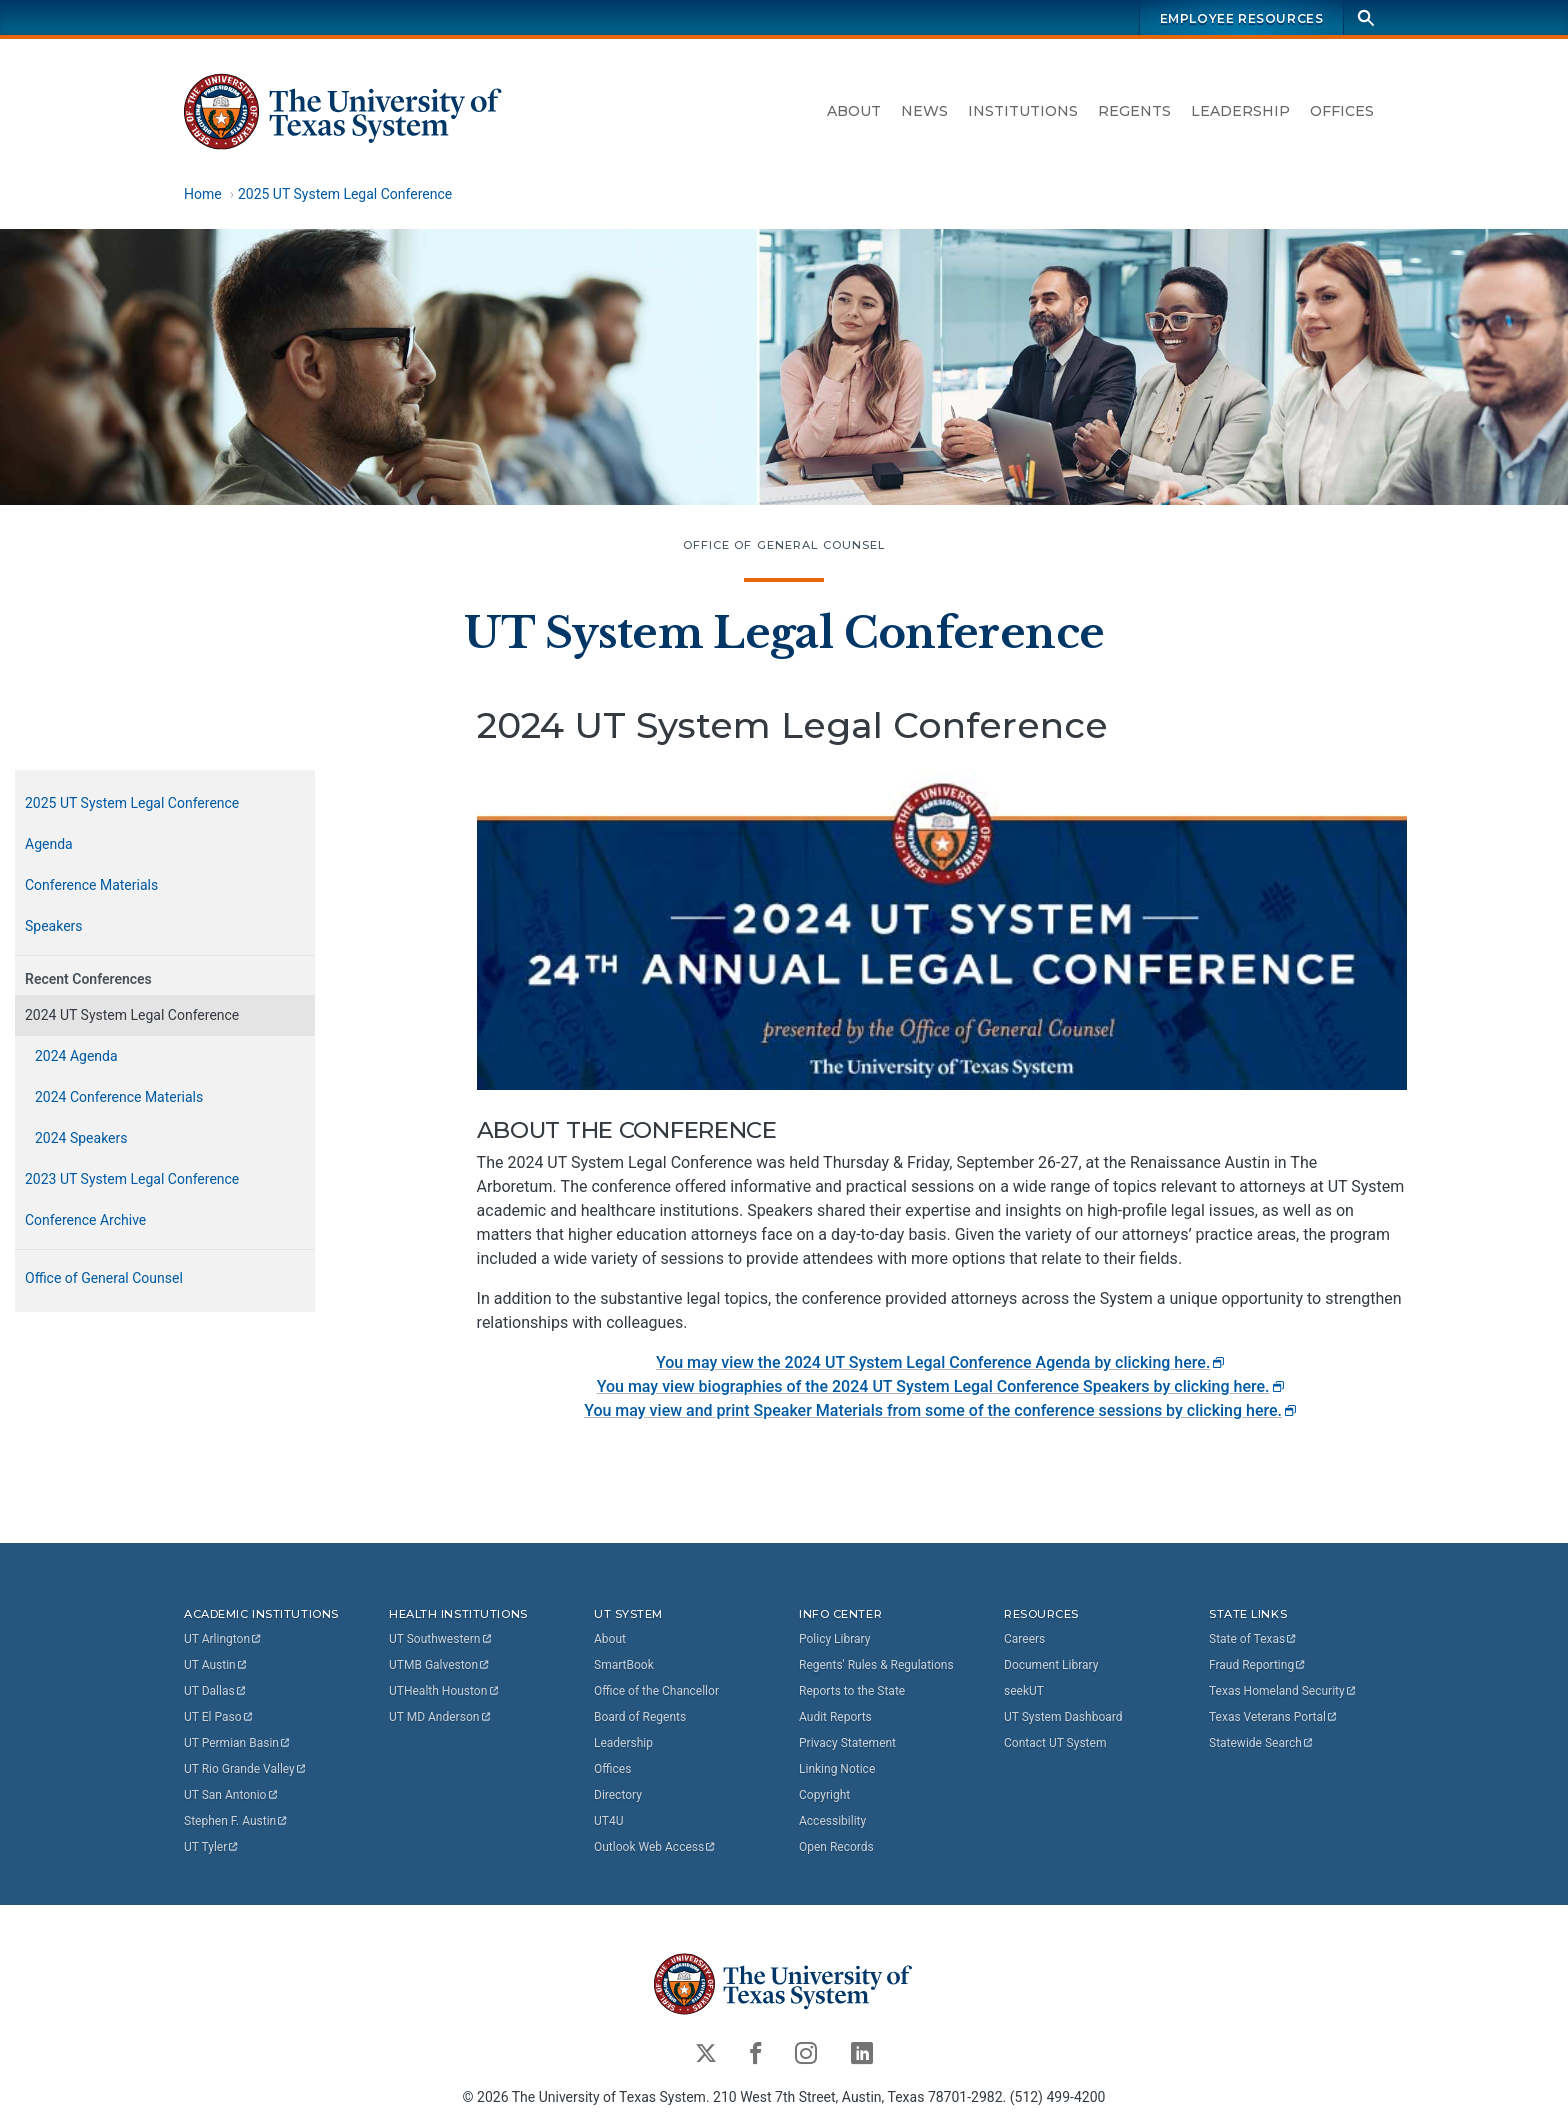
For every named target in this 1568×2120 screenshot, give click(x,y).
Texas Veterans (1274, 1717)
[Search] (1366, 17)
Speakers (54, 926)
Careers (1024, 1639)
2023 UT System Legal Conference (132, 1179)
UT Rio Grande (246, 1769)
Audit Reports (835, 1717)
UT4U (608, 1821)
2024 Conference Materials (119, 1097)
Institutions (1023, 111)
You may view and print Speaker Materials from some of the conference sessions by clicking (941, 1410)
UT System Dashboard (1063, 1717)
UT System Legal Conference (784, 633)
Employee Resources (1242, 18)
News (924, 111)
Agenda (49, 844)
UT (223, 1639)
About (854, 111)
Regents (1134, 111)
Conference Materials (91, 885)
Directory (618, 1795)
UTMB (440, 1665)
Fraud (1258, 1665)
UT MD (440, 1717)
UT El (219, 1717)
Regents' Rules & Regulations (876, 1665)
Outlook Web (655, 1847)
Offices (1342, 111)
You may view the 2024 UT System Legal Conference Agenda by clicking (941, 1362)
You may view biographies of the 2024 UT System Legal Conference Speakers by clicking (942, 1386)
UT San (231, 1795)
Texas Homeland (1283, 1691)
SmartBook (624, 1665)
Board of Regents (640, 1717)
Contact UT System (1055, 1743)
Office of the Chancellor (656, 1691)
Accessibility (832, 1821)
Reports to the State (852, 1691)
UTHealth (444, 1691)
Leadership (1240, 111)
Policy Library (834, 1639)
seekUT (1024, 1691)
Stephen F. (236, 1821)
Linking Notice (837, 1769)
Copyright (824, 1795)
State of (1253, 1639)
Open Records (836, 1847)
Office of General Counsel (784, 545)
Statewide (1262, 1743)
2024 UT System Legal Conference (132, 1015)
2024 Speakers (81, 1138)
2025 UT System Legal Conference (345, 194)
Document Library (1051, 1665)
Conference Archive (85, 1220)
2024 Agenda (76, 1056)
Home (203, 194)
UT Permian (238, 1743)
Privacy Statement (847, 1743)
